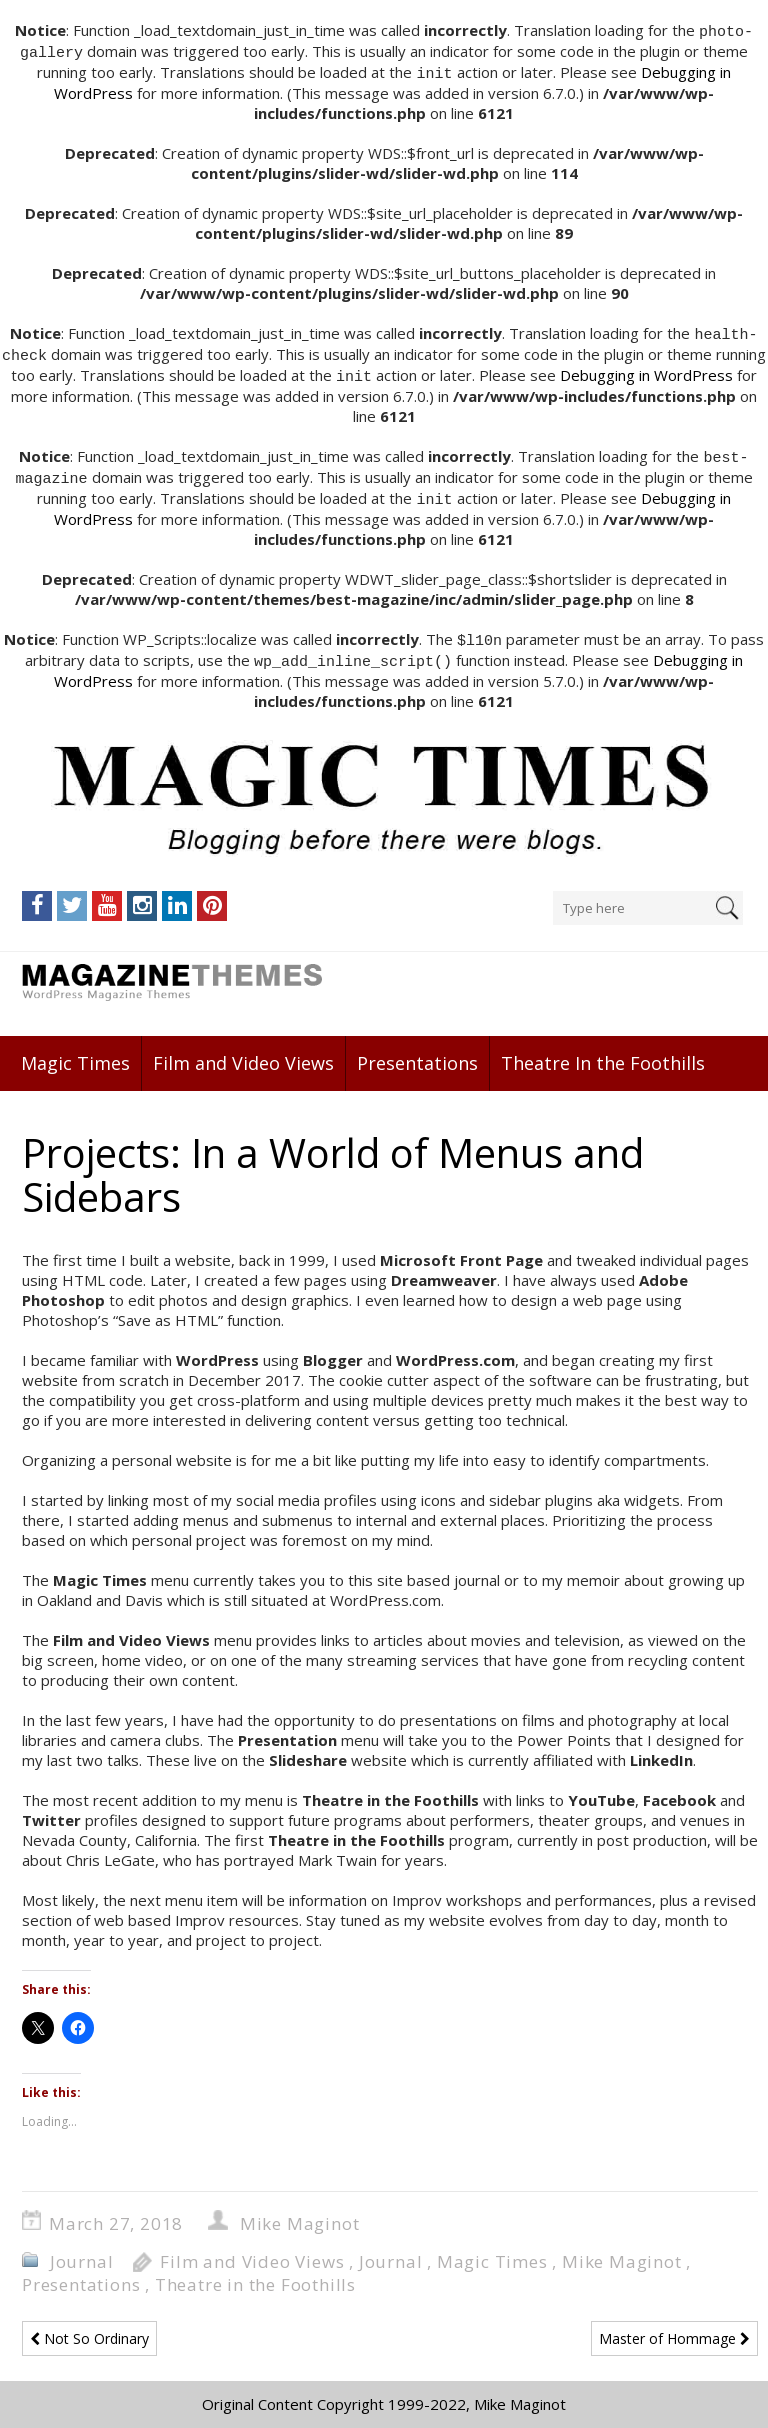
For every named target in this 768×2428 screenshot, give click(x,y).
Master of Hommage (674, 2327)
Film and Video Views (243, 1052)
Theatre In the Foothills (603, 1052)
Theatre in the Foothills (255, 2273)
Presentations (417, 1052)
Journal (82, 2250)
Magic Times (75, 1052)
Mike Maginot (300, 2212)
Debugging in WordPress (646, 370)
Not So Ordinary (89, 2327)
